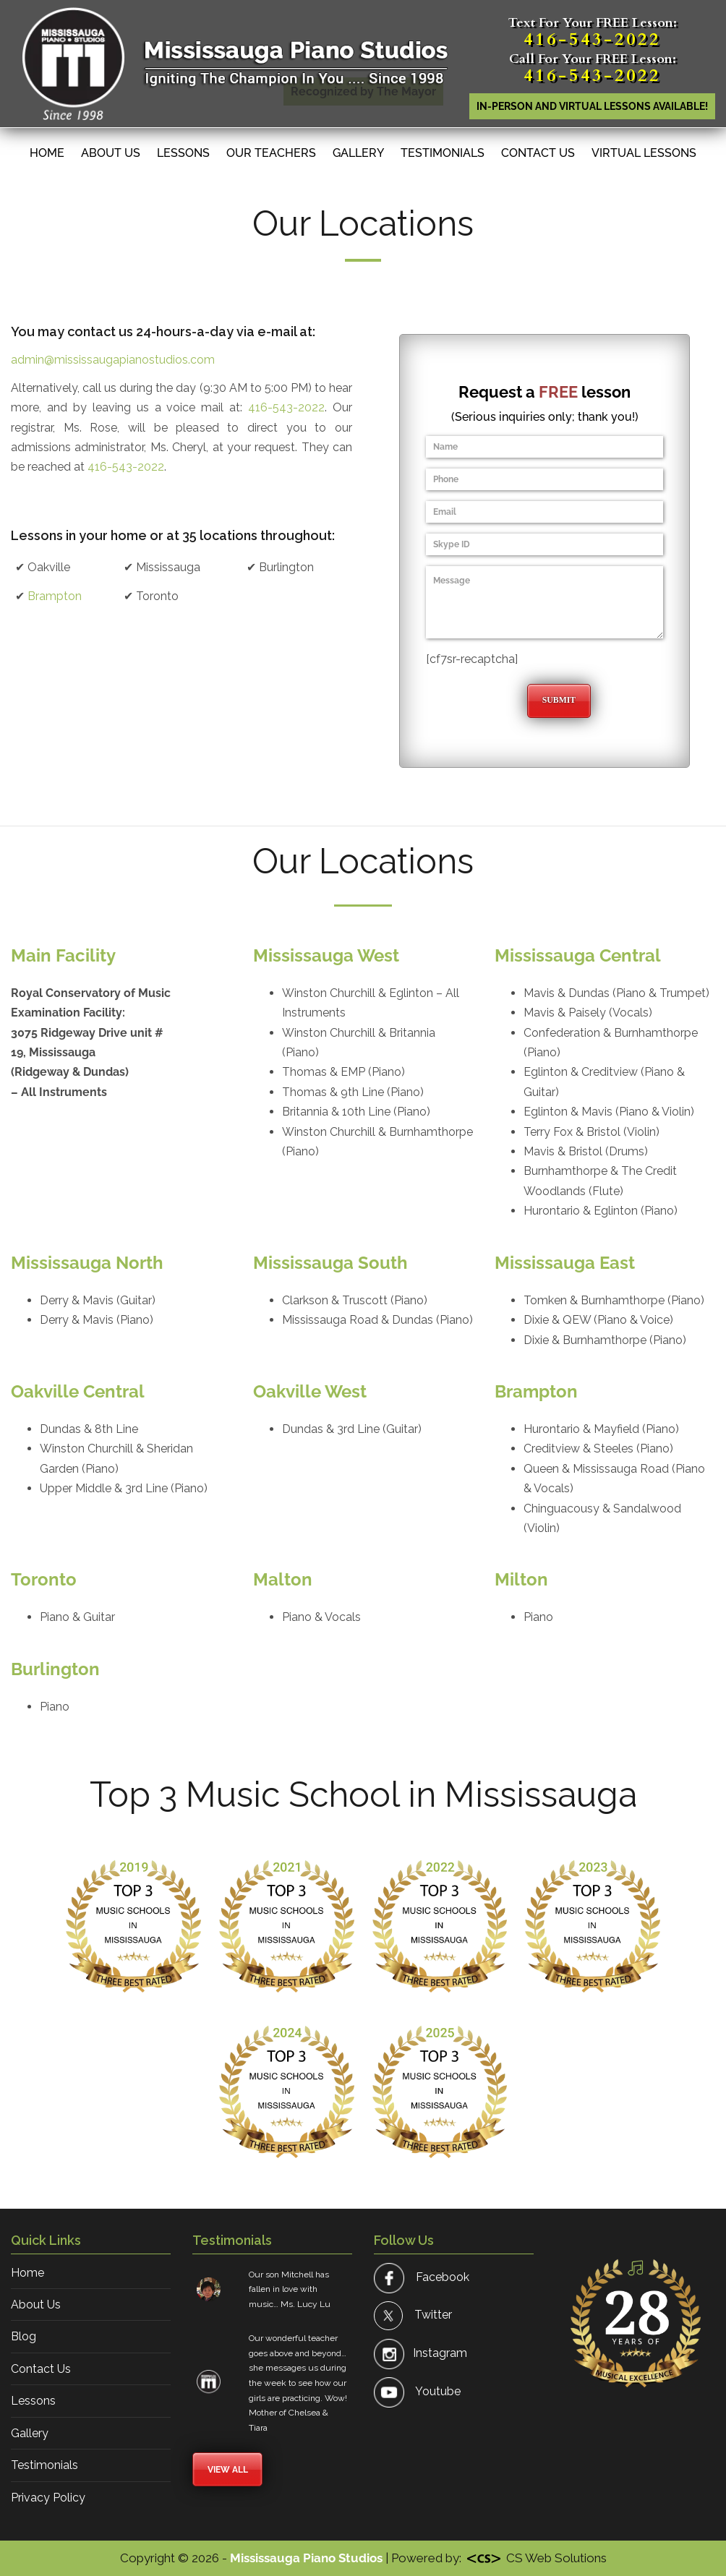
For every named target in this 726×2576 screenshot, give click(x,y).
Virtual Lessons (644, 153)
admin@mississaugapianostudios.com (113, 360)
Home (47, 153)
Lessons (183, 153)
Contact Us (538, 153)
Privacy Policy (48, 2497)
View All (228, 2470)
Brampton (54, 596)
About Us (110, 153)
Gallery (358, 153)
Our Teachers (271, 153)
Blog (23, 2336)
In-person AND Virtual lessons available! (592, 106)
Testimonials (442, 153)
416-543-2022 (592, 39)
